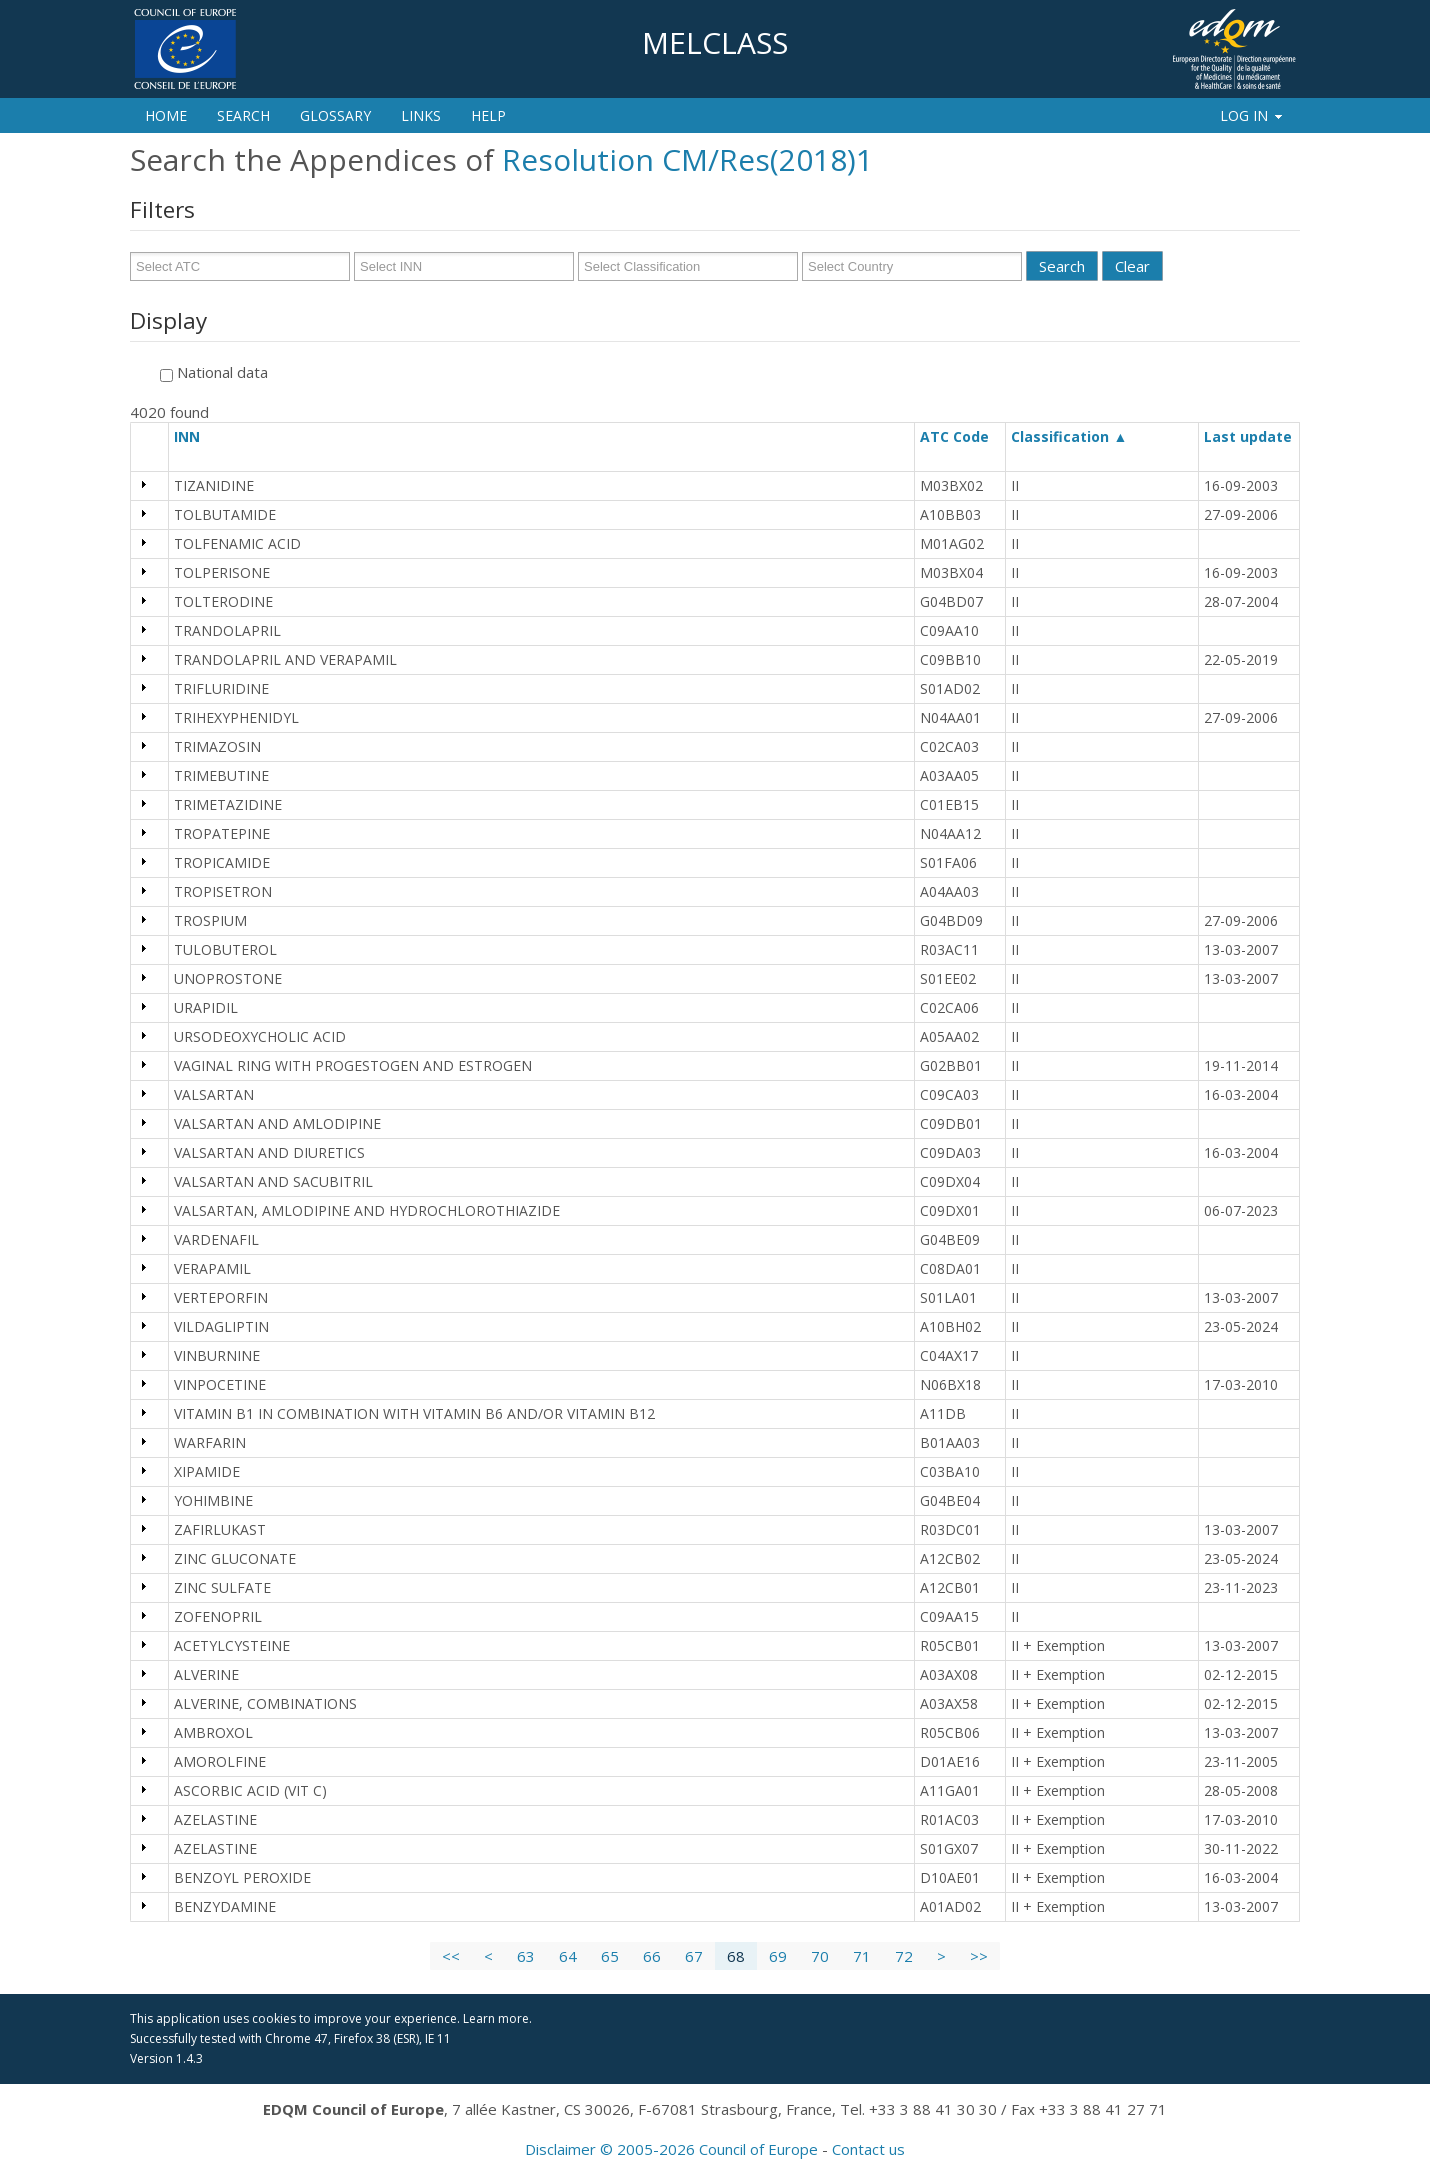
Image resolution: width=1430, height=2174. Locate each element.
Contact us (868, 2149)
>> (979, 1956)
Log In (1252, 115)
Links (421, 115)
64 (568, 1956)
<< (451, 1956)
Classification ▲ (1069, 436)
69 (778, 1956)
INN (196, 436)
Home (166, 115)
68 (736, 1956)
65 (610, 1956)
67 (694, 1956)
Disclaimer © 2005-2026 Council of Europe (671, 2149)
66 (652, 1956)
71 (862, 1956)
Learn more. (497, 2018)
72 (904, 1956)
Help (488, 115)
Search (243, 115)
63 (526, 1956)
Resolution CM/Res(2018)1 (687, 159)
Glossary (335, 115)
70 (820, 1956)
